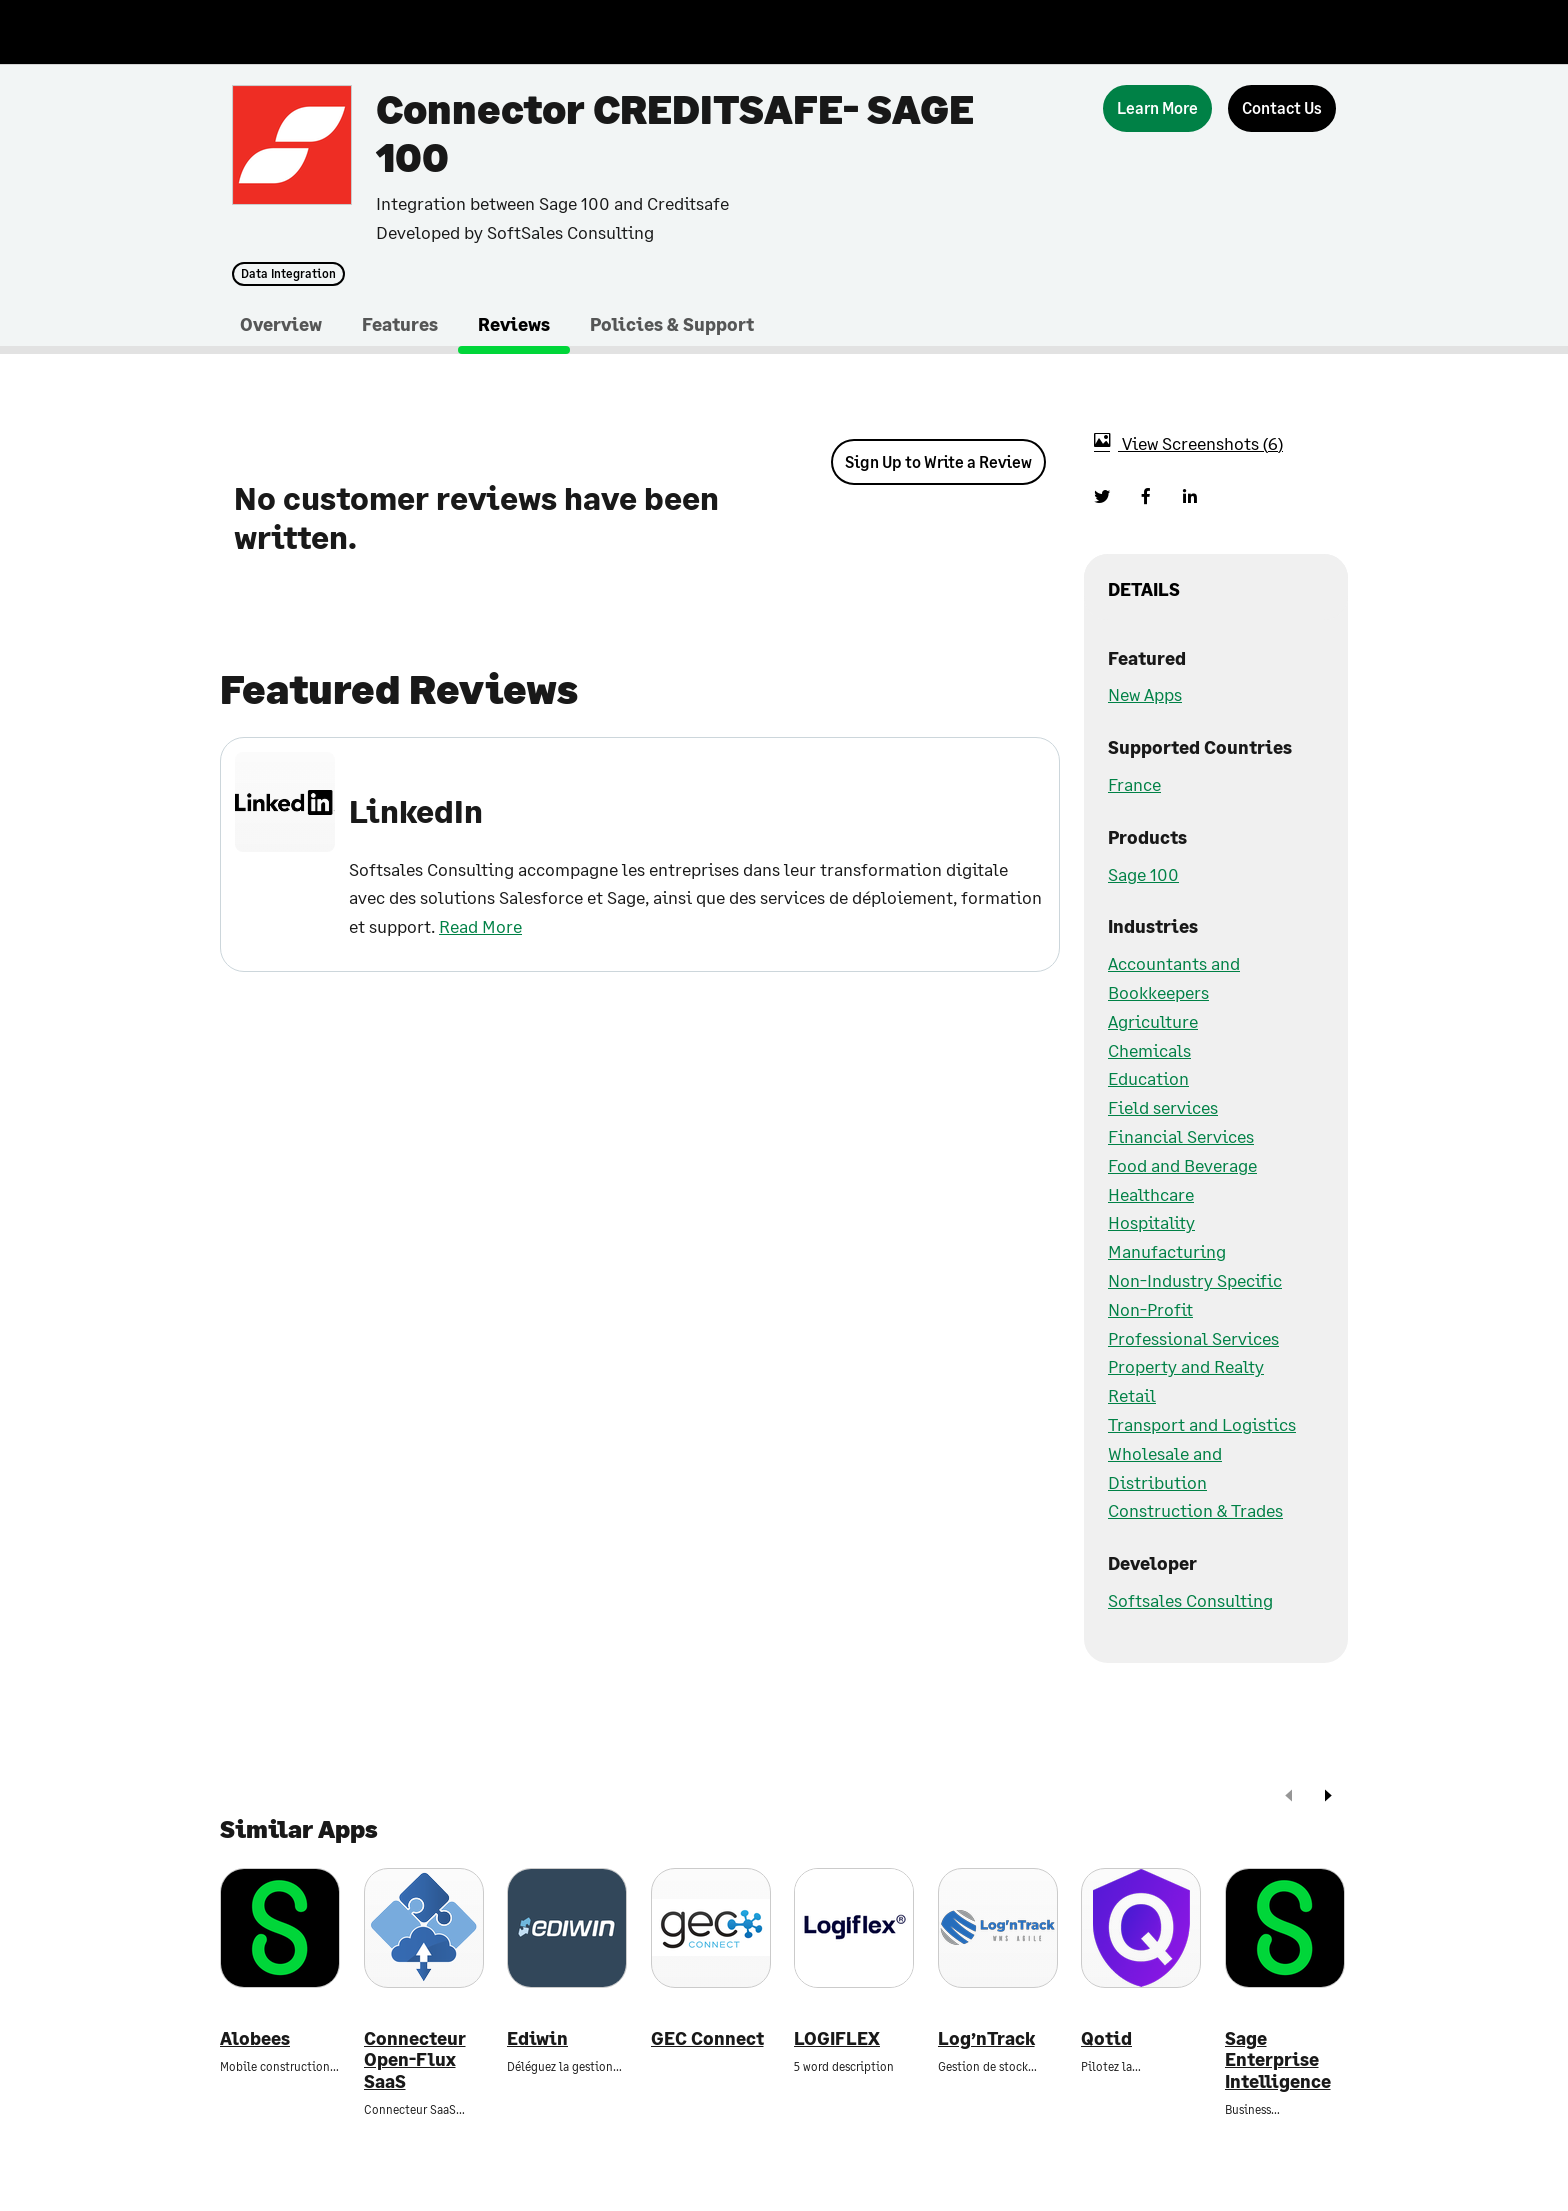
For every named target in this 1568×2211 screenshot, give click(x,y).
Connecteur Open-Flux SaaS (415, 2060)
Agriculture (1153, 1021)
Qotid (1106, 2038)
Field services (1163, 1107)
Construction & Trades (1195, 1510)
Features (400, 324)
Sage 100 (1143, 874)
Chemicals (1149, 1050)
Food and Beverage (1182, 1165)
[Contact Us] (1282, 108)
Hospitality (1151, 1222)
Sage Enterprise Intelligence (1278, 2060)
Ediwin (537, 2038)
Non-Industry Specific (1195, 1280)
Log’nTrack (986, 2038)
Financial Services (1181, 1136)
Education (1148, 1078)
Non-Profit (1150, 1309)
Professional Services (1193, 1338)
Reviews (514, 324)
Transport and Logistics (1202, 1424)
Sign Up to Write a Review (938, 461)
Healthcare (1151, 1194)
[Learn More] (1157, 108)
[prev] (1289, 1797)
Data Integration (288, 274)
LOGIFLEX (837, 2038)
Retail (1132, 1395)
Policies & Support (672, 324)
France (1134, 784)
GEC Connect (707, 2038)
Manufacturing (1167, 1251)
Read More (480, 926)
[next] (1328, 1797)
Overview (281, 324)
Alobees (255, 2038)
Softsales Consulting (1190, 1600)
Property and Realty (1186, 1366)
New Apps (1145, 694)
